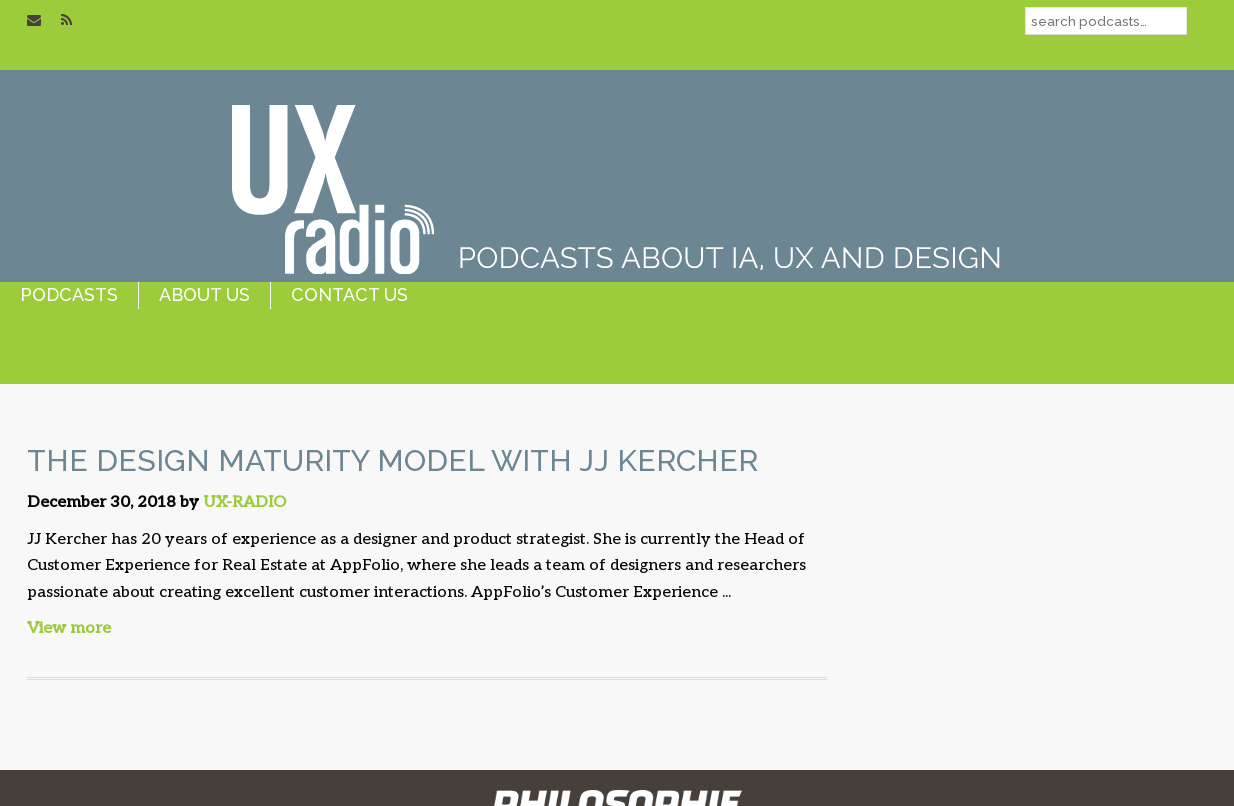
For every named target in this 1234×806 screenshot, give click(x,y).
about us (204, 294)
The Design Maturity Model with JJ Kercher (392, 460)
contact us (349, 294)
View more (69, 628)
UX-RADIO (244, 502)
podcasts (69, 294)
